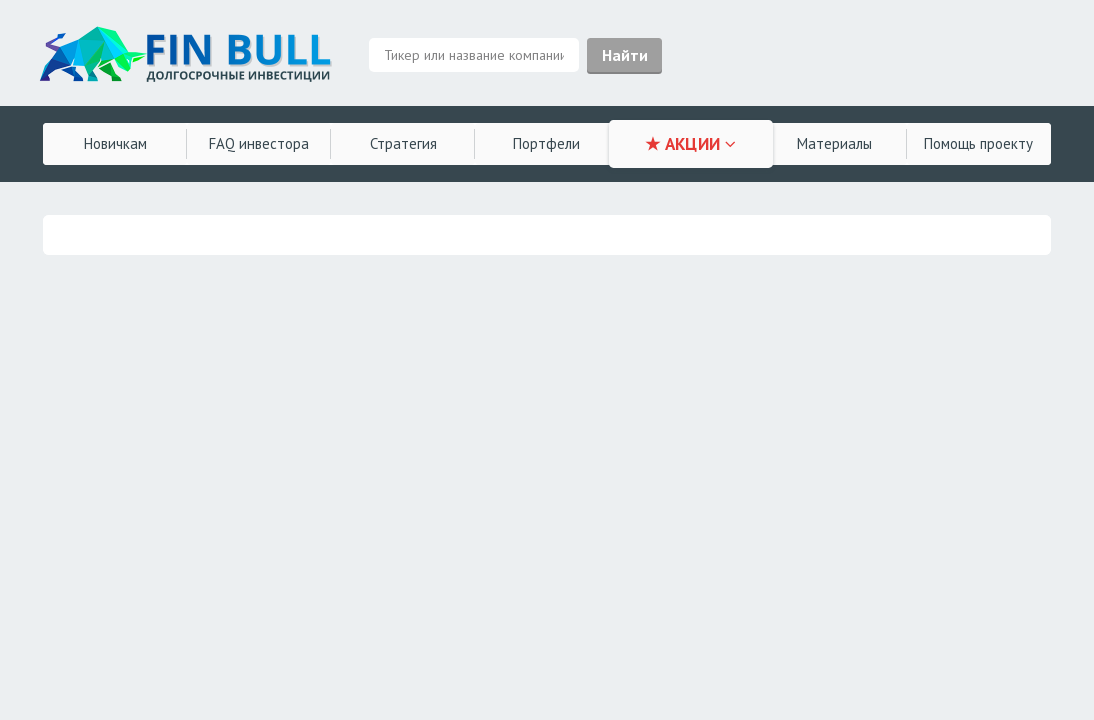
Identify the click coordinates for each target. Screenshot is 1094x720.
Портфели (546, 143)
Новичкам (115, 143)
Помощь (978, 143)
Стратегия (403, 143)
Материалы (834, 143)
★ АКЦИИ (690, 144)
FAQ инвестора (259, 143)
